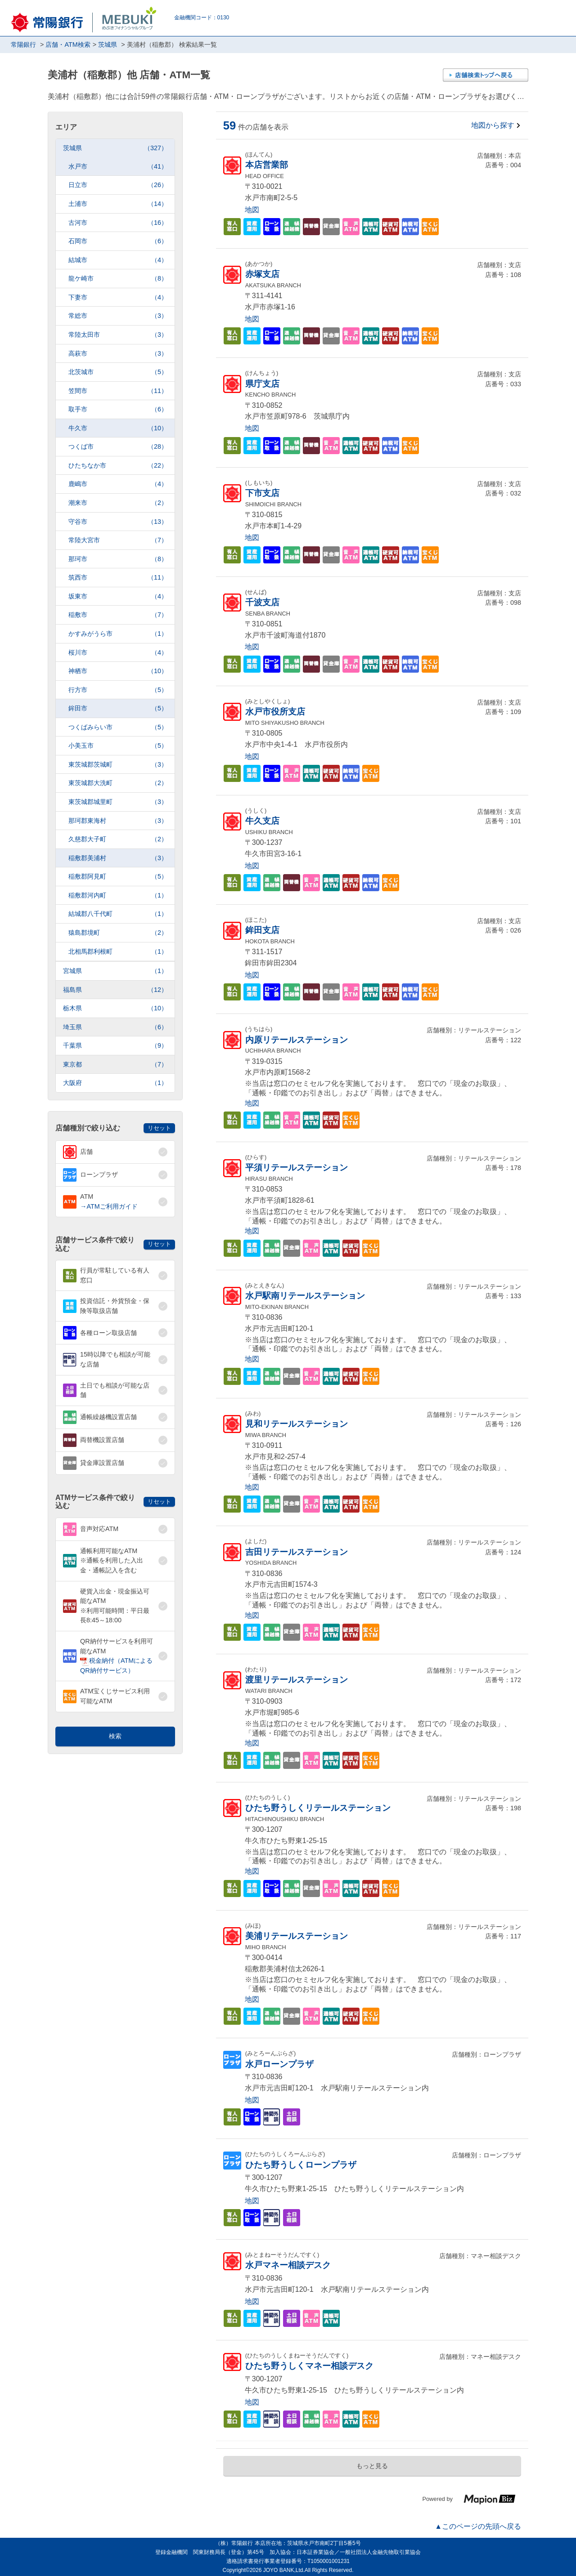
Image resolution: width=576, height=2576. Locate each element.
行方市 (117, 690)
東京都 (115, 1064)
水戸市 (117, 166)
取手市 (117, 409)
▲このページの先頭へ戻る (478, 2526)
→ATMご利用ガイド (109, 1206)
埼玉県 (115, 1027)
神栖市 (117, 671)
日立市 (117, 185)
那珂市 (117, 559)
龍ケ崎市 (117, 278)
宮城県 (115, 971)
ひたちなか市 (117, 465)
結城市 (117, 260)
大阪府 (115, 1083)
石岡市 (117, 241)
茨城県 (115, 148)
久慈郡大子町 (117, 839)
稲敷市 (117, 615)
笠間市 (117, 391)
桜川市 (117, 652)
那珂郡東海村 (117, 821)
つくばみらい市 (117, 727)
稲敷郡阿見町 (117, 876)
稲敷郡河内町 (117, 895)
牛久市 (117, 428)
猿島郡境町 (117, 933)
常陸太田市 (117, 335)
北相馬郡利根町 (117, 951)
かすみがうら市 (117, 634)
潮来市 (117, 503)
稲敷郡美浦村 (117, 858)
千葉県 (115, 1045)
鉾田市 (117, 708)
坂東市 (117, 596)
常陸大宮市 (117, 540)
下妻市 (117, 297)
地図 (252, 210)
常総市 (117, 316)
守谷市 (117, 522)
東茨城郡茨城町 (117, 764)
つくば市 (117, 447)
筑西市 (117, 577)
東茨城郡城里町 (117, 802)
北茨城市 (117, 372)
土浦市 (117, 204)
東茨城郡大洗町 (117, 783)
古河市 (117, 223)
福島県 (115, 990)
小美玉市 (117, 746)
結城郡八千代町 (117, 914)
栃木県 (115, 1008)
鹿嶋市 (117, 484)
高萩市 (117, 353)
